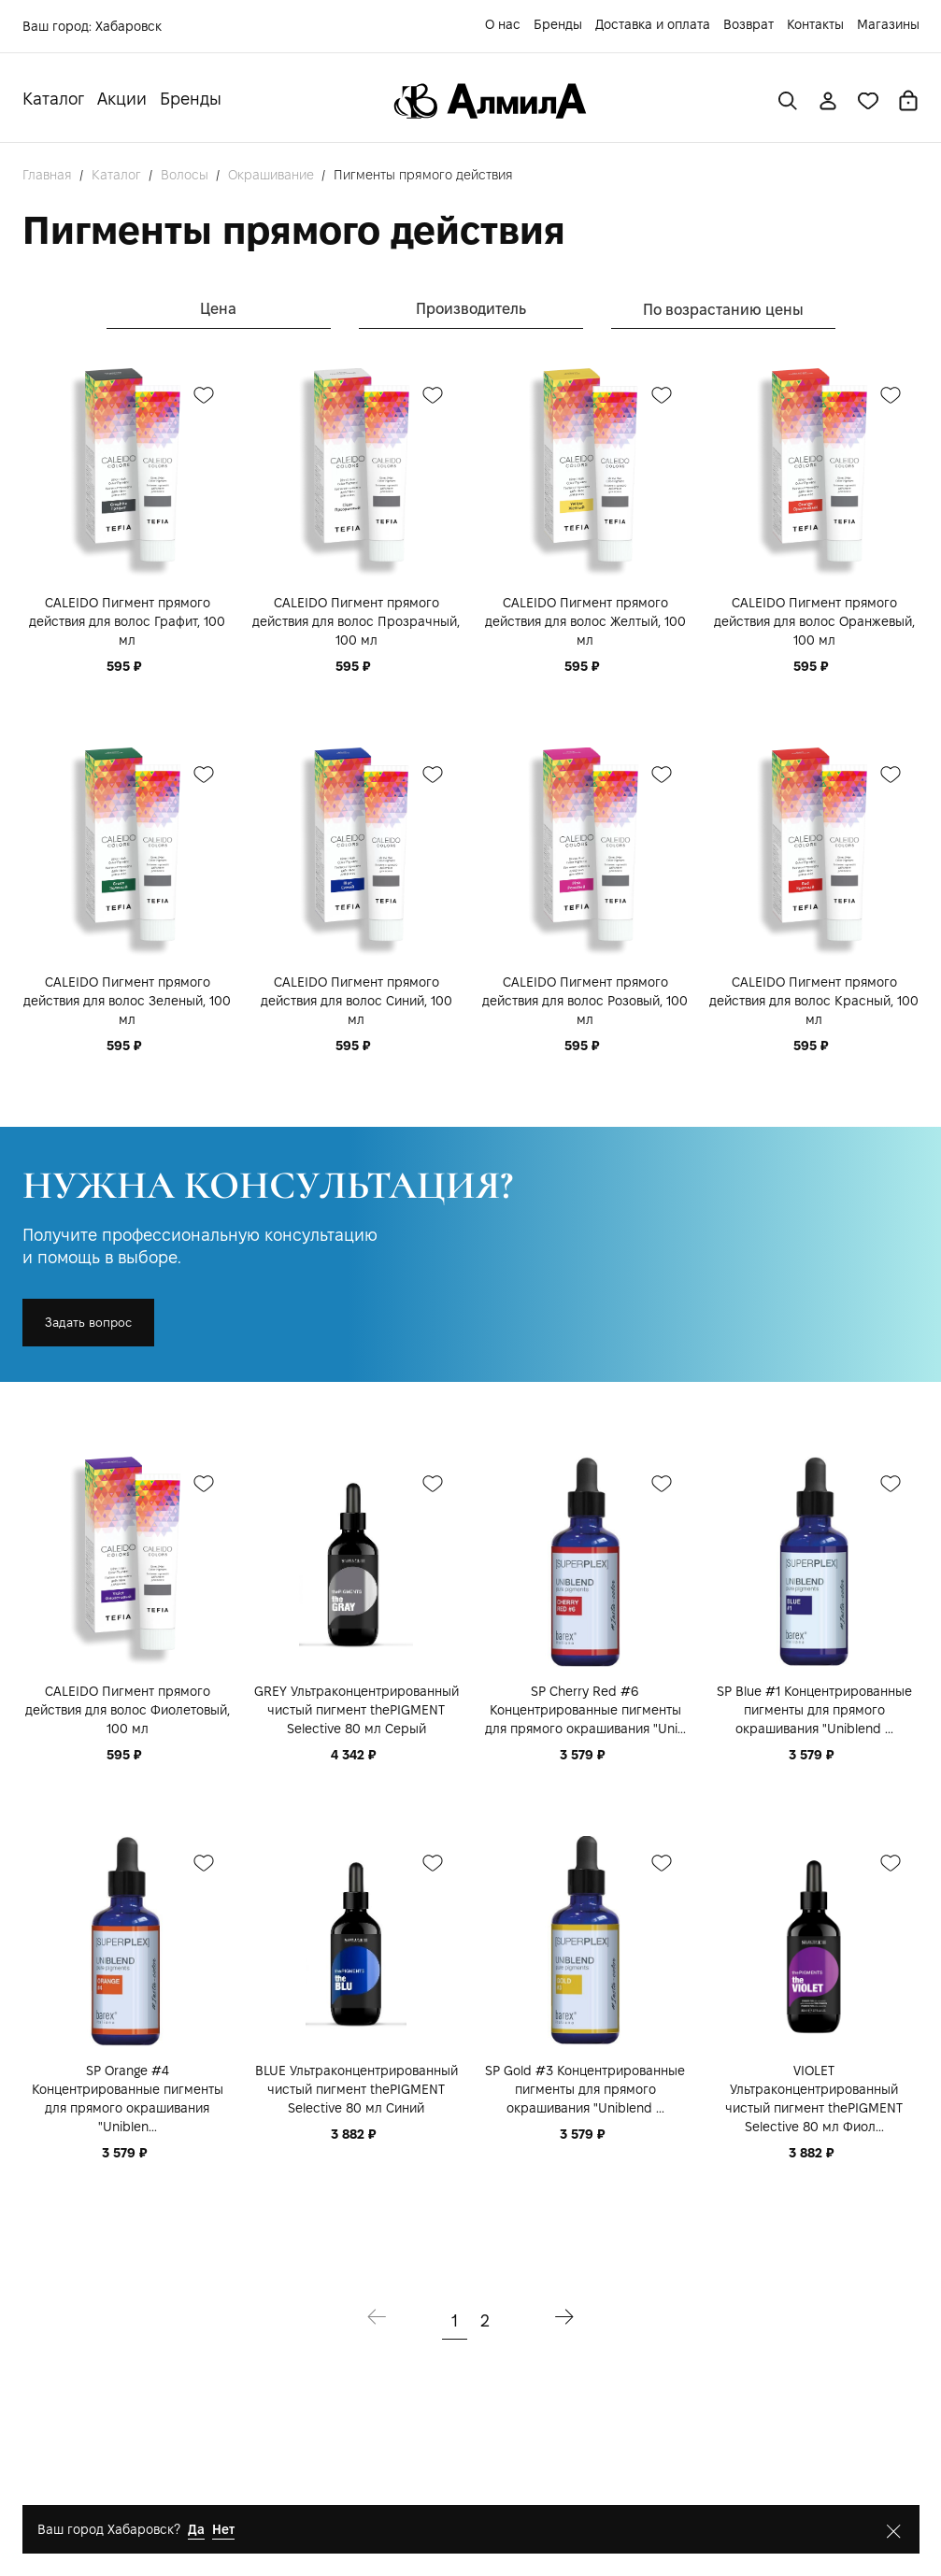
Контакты (815, 24)
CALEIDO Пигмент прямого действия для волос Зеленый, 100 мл (127, 1001)
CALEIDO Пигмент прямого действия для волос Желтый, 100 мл (585, 621)
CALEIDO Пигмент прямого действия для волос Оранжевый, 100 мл (814, 621)
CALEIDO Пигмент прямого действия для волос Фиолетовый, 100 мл (127, 1710)
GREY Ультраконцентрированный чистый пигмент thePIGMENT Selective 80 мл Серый (356, 1710)
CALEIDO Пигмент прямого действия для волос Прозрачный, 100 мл (356, 621)
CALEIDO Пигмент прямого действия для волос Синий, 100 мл (356, 1001)
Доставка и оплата (652, 24)
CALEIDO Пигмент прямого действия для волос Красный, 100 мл (814, 1001)
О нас (502, 24)
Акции (122, 98)
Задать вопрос (88, 1323)
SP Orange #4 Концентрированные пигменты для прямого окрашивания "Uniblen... (127, 2098)
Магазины (888, 24)
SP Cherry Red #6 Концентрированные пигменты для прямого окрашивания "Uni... (585, 1710)
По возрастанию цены (723, 310)
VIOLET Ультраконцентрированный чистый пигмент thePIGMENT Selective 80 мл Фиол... (814, 2098)
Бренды (558, 24)
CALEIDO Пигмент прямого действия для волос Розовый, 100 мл (585, 1001)
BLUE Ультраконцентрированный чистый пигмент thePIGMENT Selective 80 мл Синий (356, 2089)
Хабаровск (128, 26)
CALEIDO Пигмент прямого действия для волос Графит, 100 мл (127, 621)
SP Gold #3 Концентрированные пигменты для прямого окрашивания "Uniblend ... (585, 2089)
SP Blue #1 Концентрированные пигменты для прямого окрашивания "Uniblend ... (814, 1710)
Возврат (748, 24)
